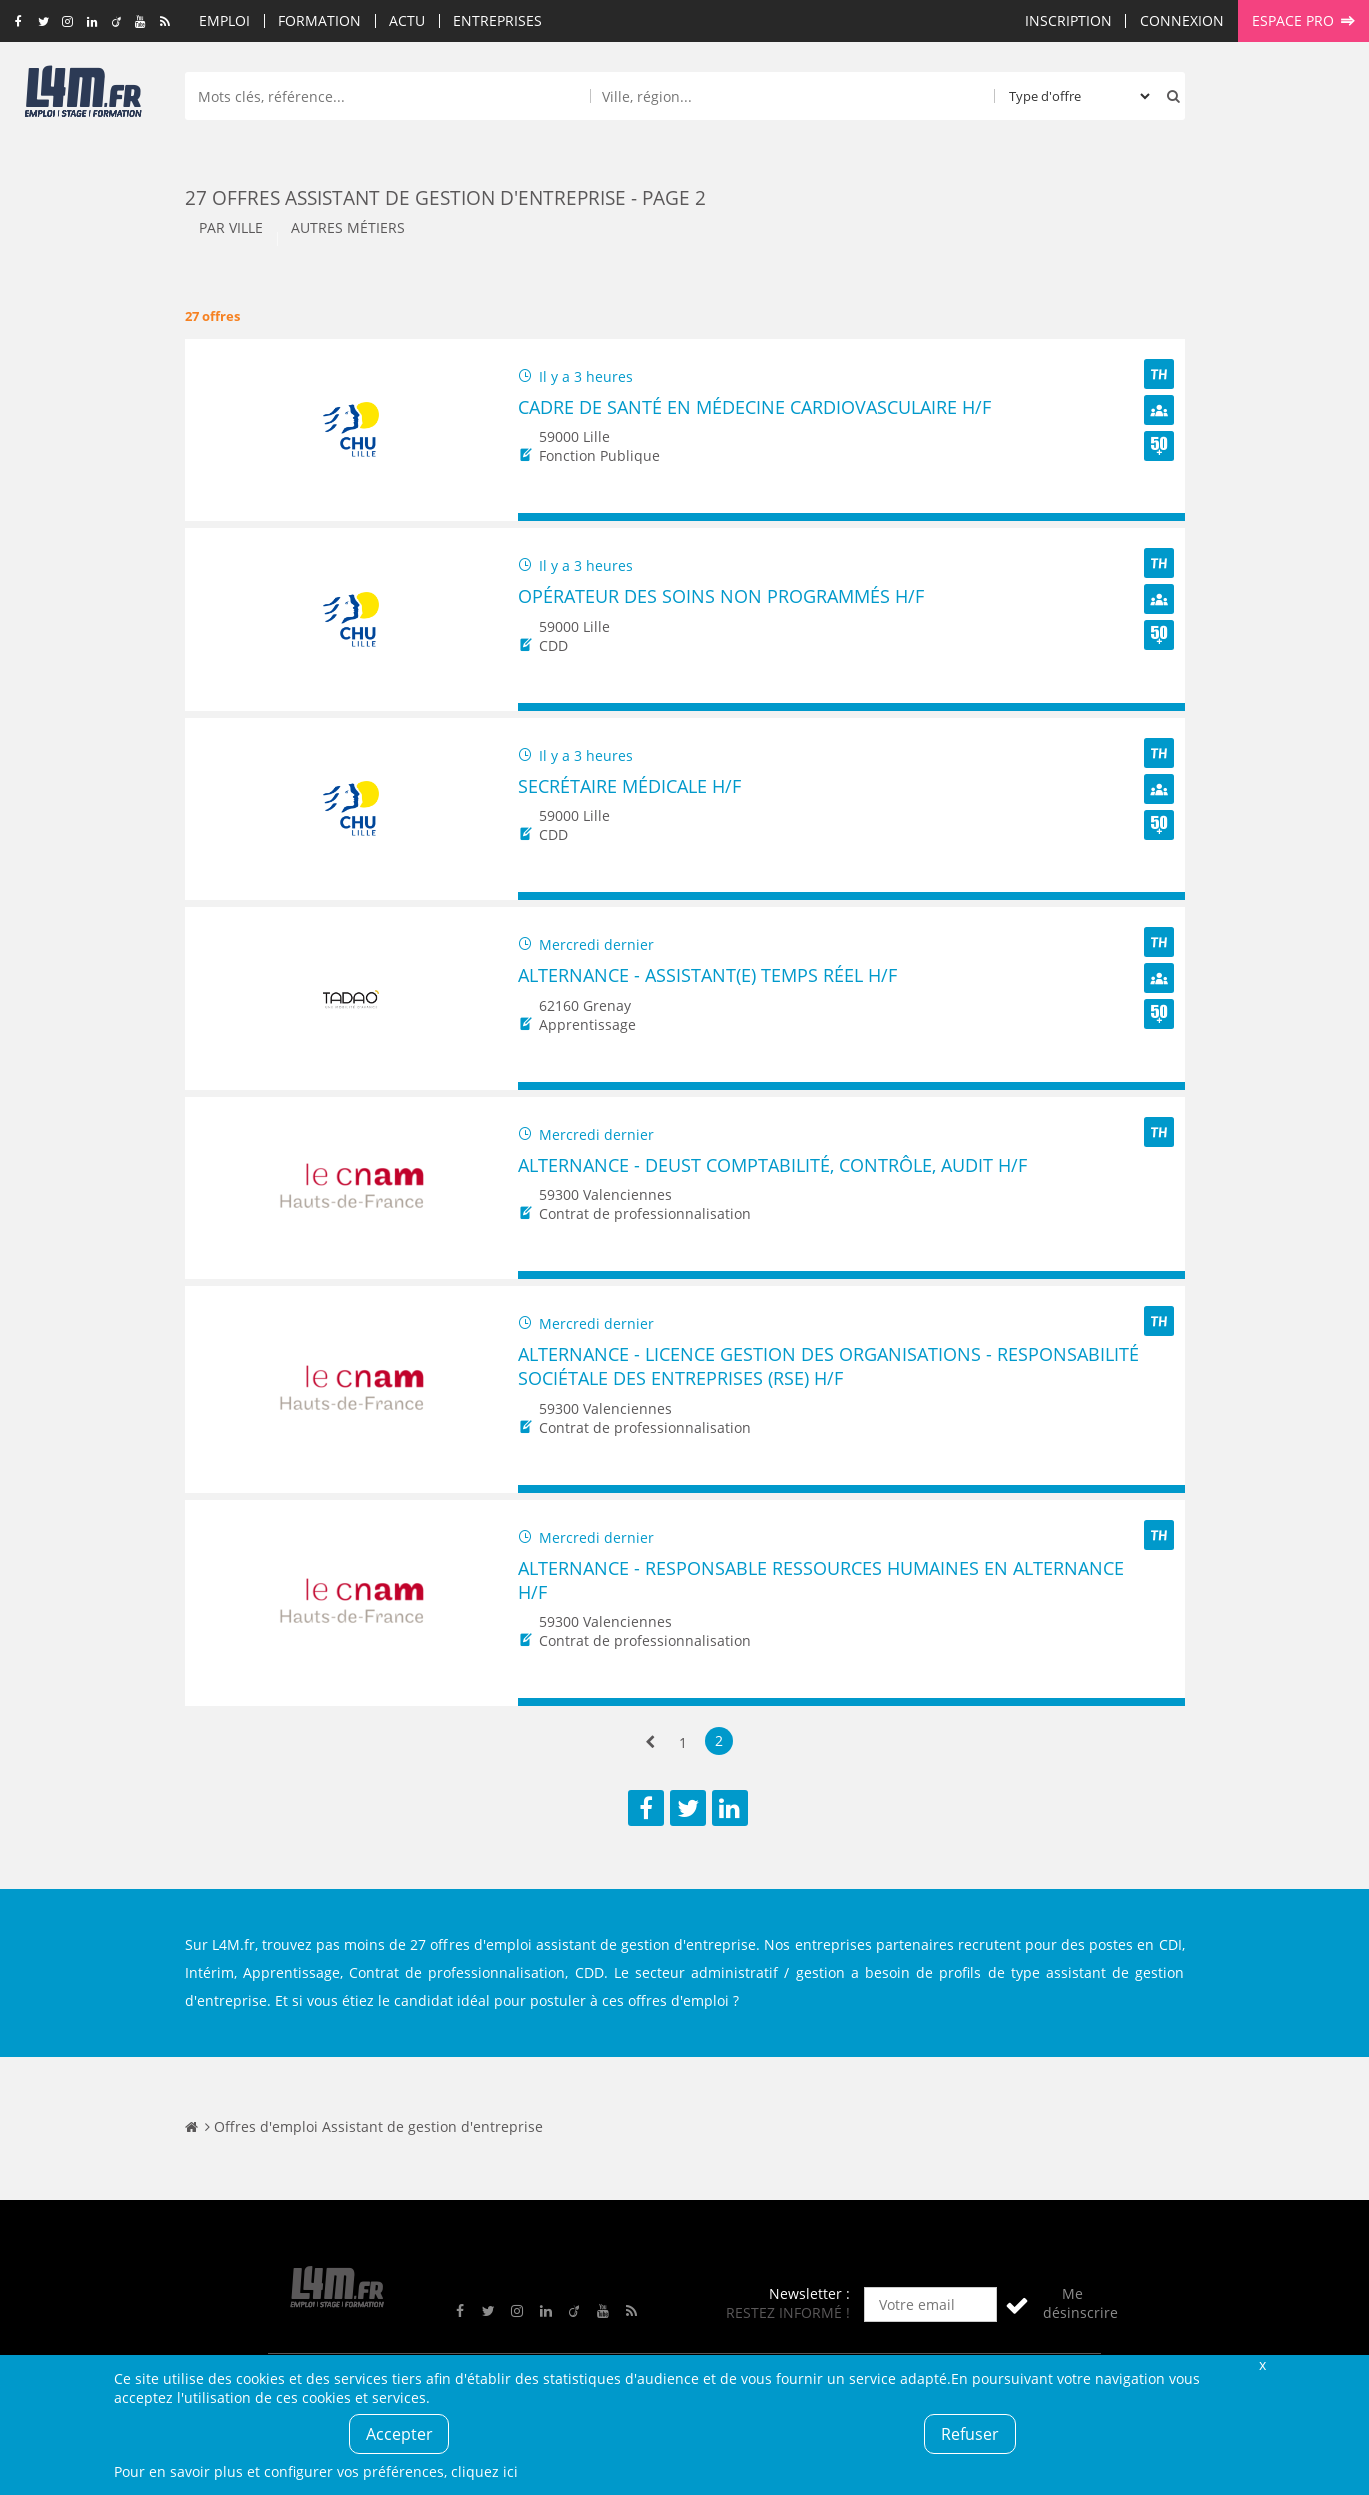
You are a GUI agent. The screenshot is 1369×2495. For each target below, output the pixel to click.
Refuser (970, 2434)
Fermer (1263, 2364)
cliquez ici (484, 2471)
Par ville (231, 227)
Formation (319, 20)
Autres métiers (348, 227)
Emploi (224, 20)
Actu (407, 20)
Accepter (399, 2434)
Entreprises (497, 20)
